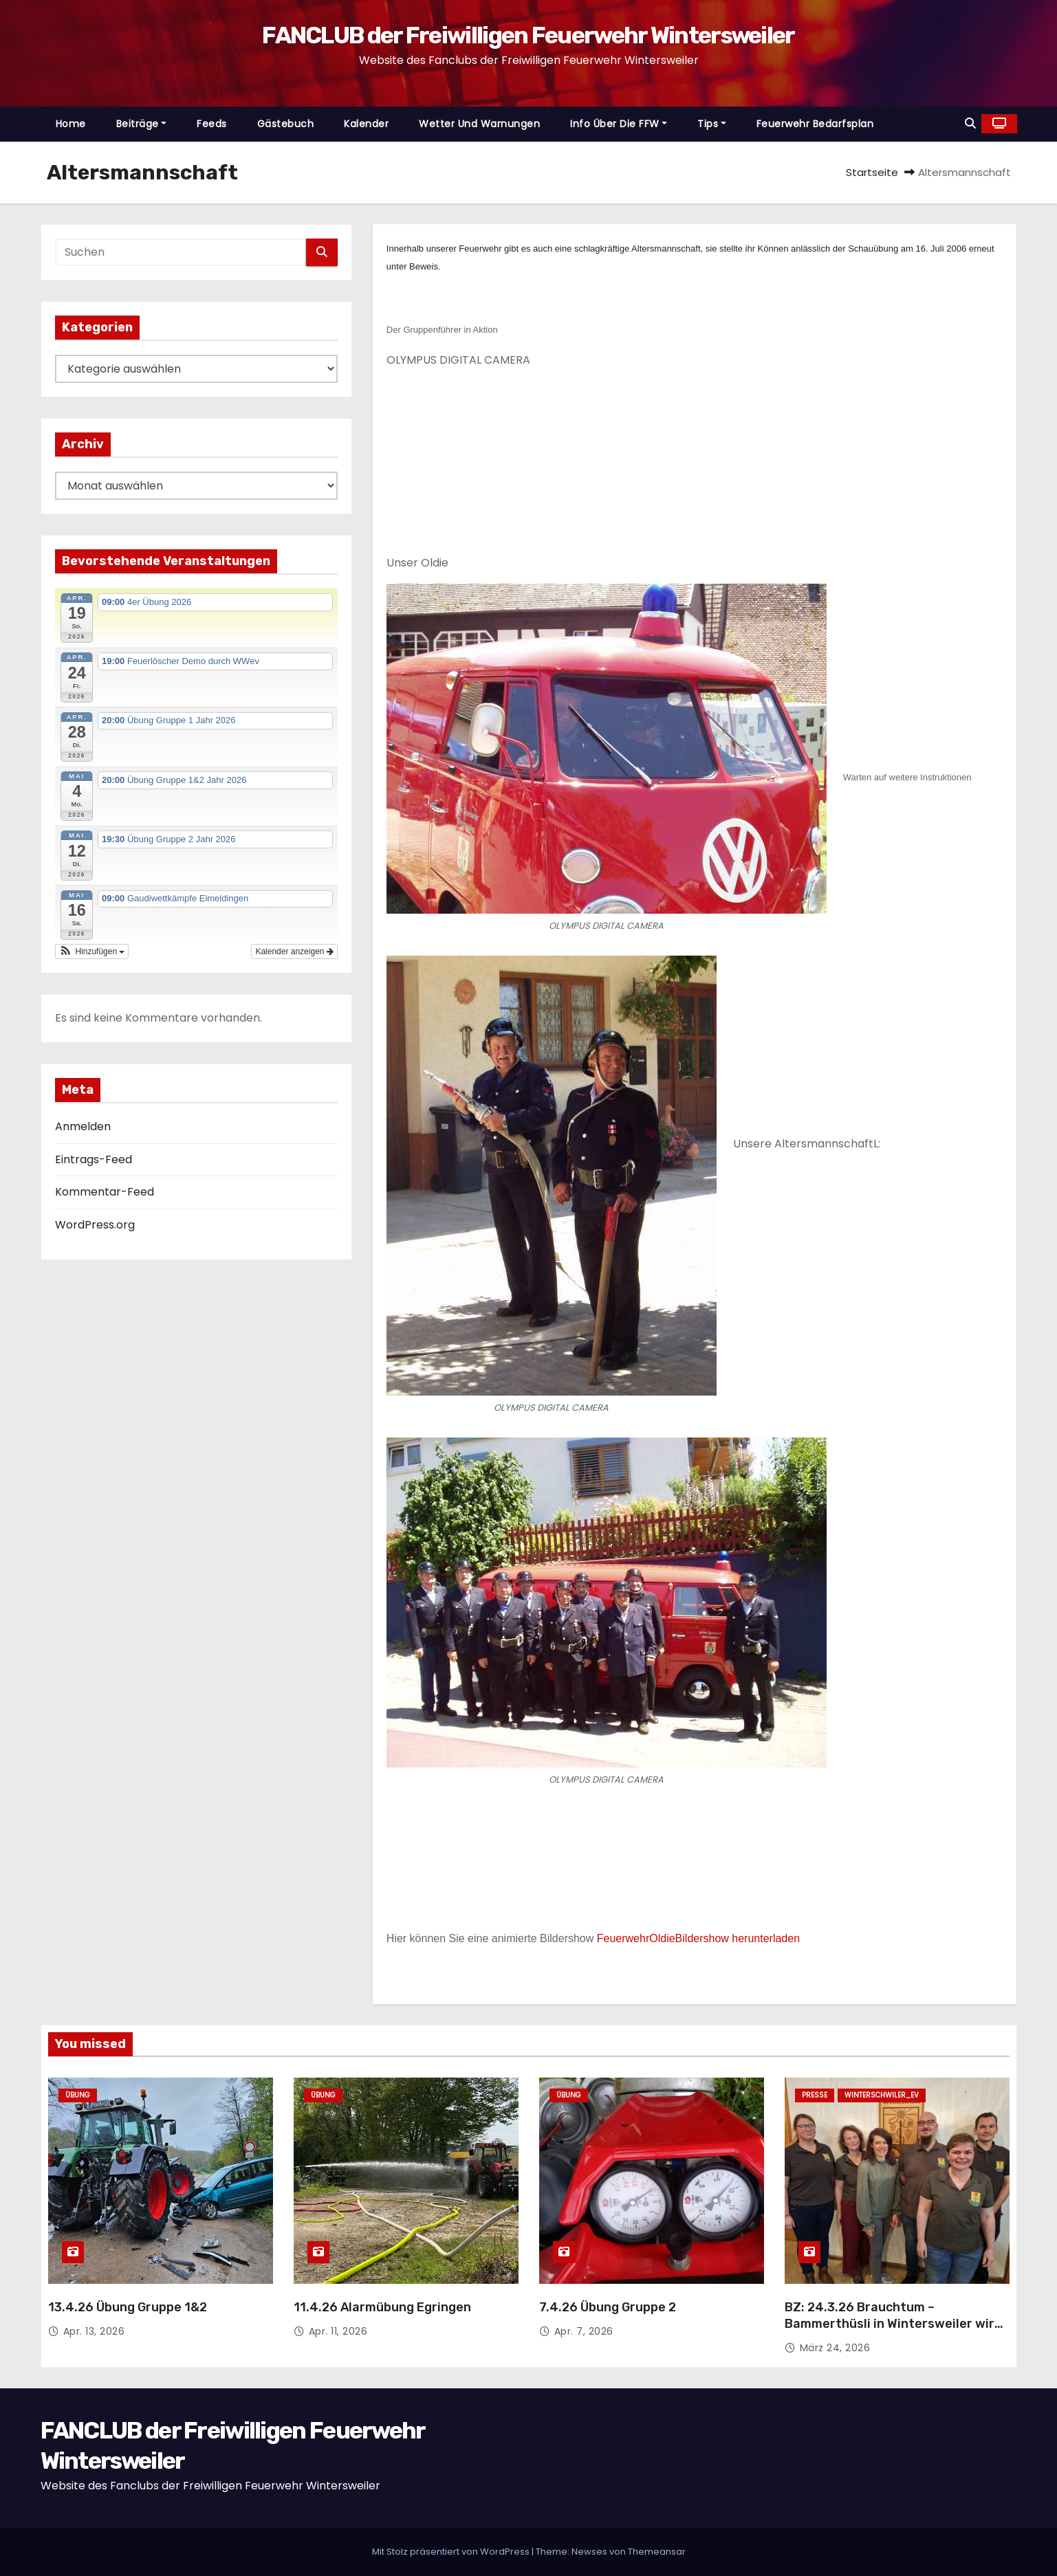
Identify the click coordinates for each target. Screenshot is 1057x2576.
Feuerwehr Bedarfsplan (815, 124)
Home (71, 124)
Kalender (366, 124)
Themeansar (657, 2551)
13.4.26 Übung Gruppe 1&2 (127, 2307)
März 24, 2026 (835, 2348)
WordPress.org (95, 1225)
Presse (814, 2095)
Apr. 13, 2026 (94, 2331)
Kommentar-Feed (104, 1192)
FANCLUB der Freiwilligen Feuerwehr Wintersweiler (528, 35)
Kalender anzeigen (294, 951)
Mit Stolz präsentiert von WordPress (452, 2551)
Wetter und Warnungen (479, 124)
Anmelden (83, 1126)
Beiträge (141, 124)
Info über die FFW (618, 124)
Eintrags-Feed (93, 1159)
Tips (711, 124)
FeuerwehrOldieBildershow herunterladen (698, 1938)
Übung (77, 2095)
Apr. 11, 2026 (338, 2331)
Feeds (212, 124)
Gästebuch (285, 124)
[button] (970, 123)
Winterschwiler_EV (881, 2095)
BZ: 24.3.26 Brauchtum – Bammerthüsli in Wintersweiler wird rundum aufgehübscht (893, 2324)
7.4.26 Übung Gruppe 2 (607, 2307)
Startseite (872, 172)
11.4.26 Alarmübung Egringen (382, 2307)
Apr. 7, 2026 (583, 2331)
